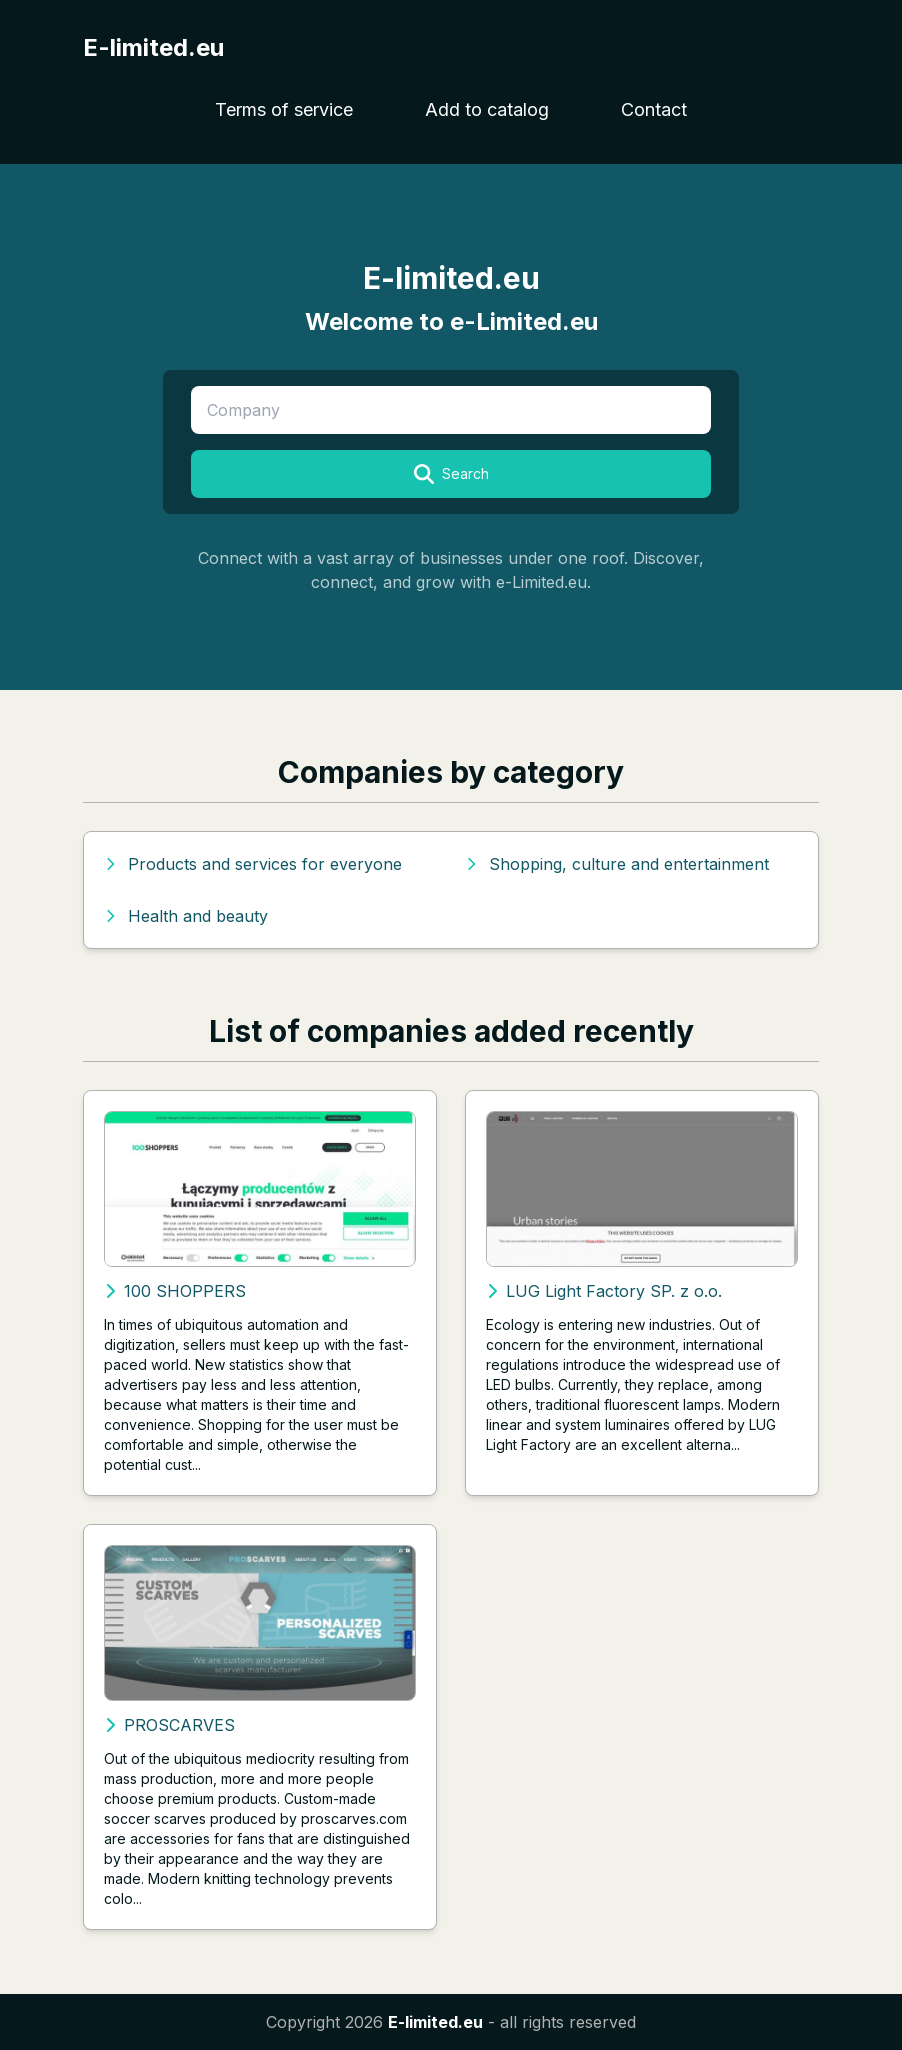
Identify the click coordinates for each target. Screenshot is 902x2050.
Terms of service (284, 109)
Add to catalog (487, 109)
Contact (654, 109)
